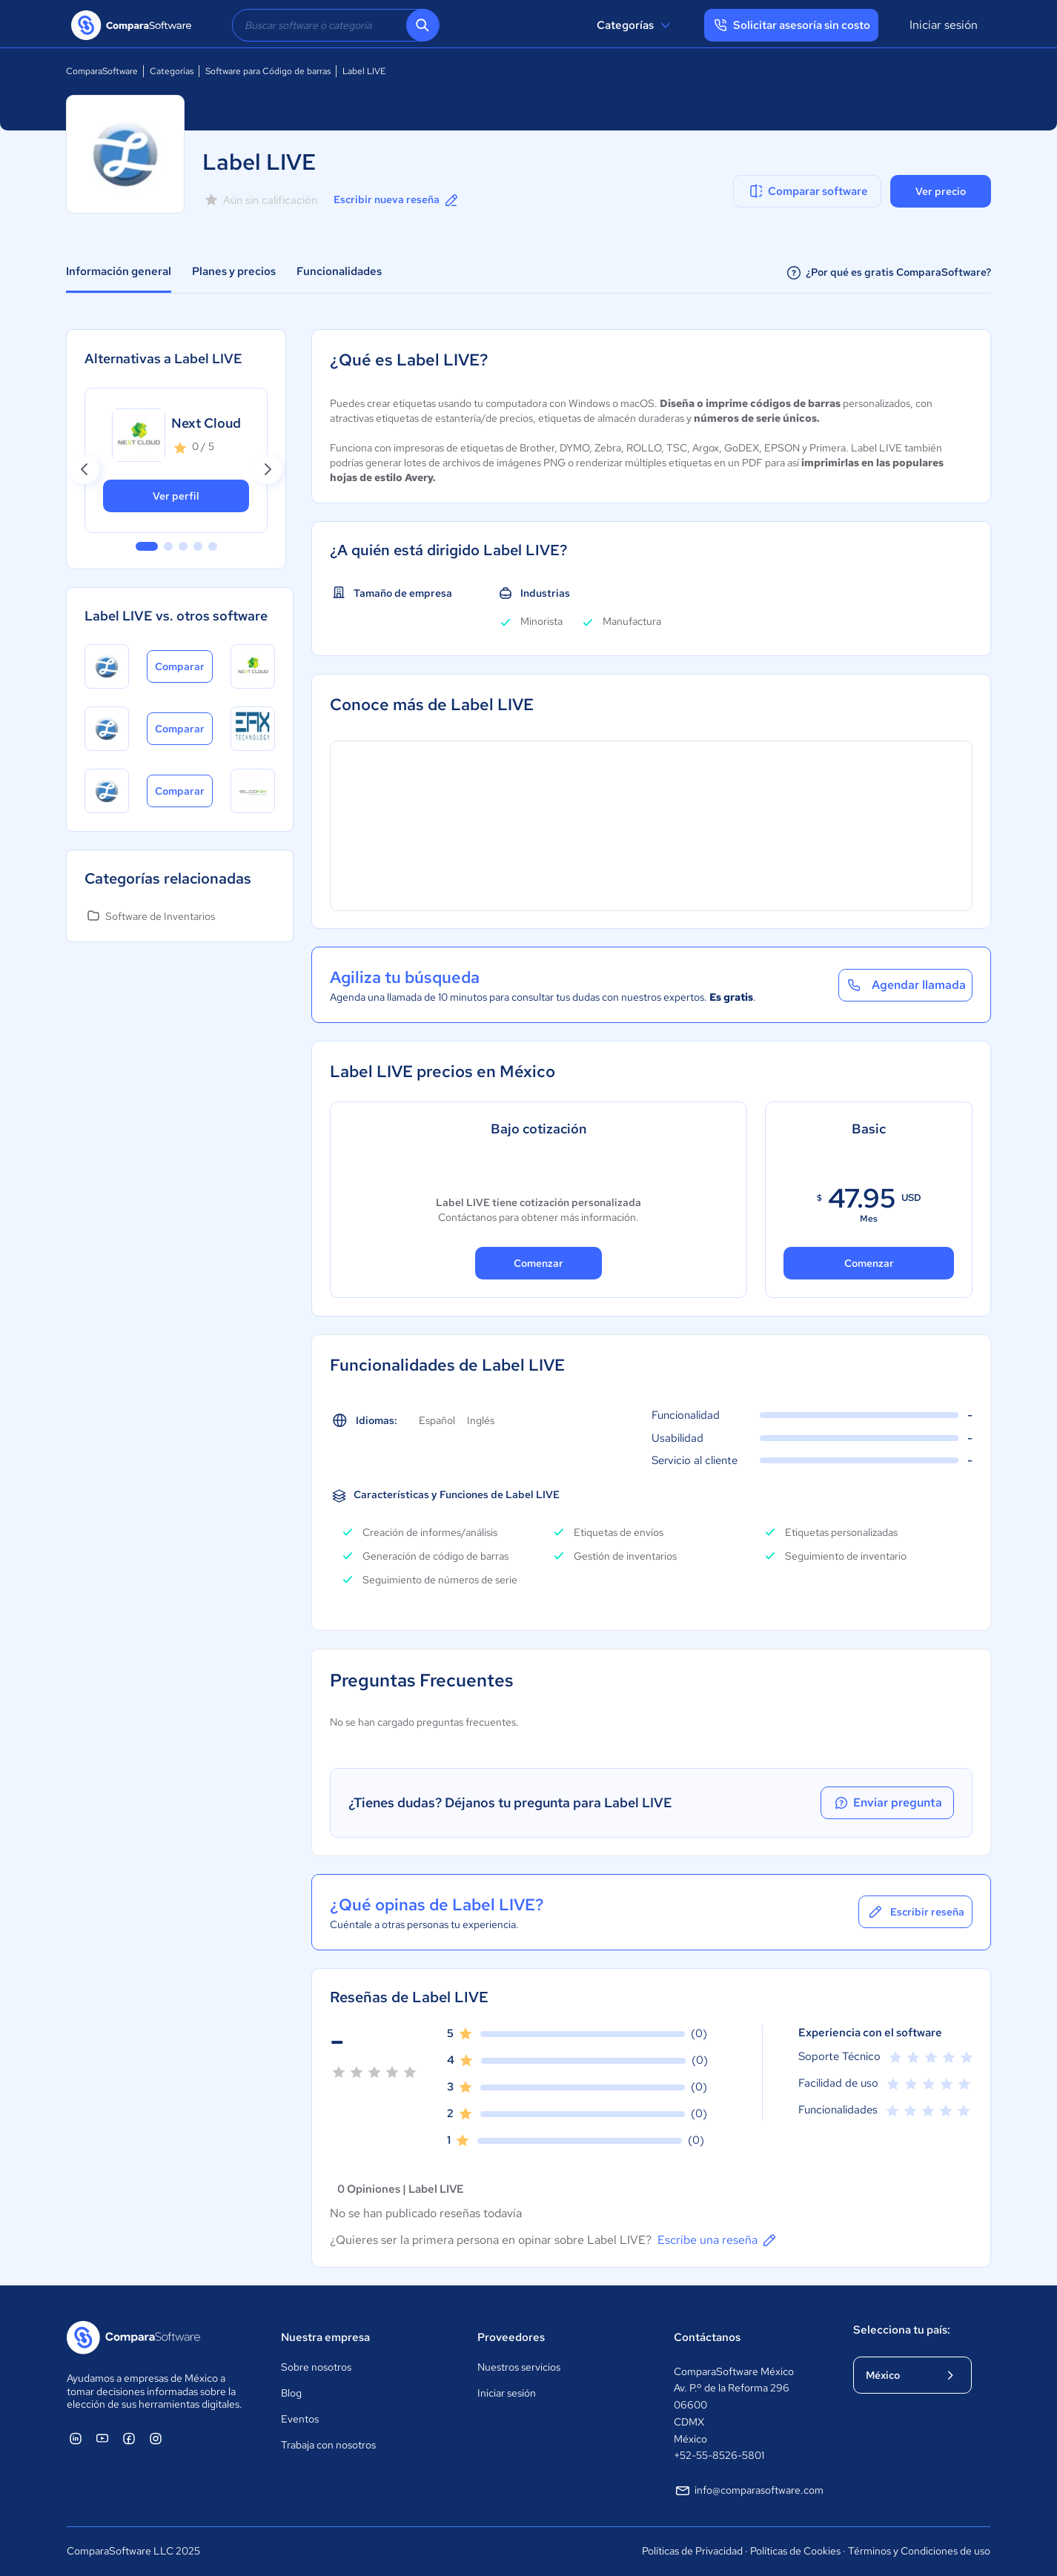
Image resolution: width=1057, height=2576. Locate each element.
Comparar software (807, 191)
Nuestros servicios (518, 2367)
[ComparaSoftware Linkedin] (76, 2438)
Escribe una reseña (717, 2240)
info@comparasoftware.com (749, 2491)
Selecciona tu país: (901, 2329)
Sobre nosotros (316, 2367)
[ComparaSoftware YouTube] (102, 2438)
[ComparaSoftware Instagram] (156, 2438)
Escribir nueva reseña (397, 200)
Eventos (300, 2419)
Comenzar (538, 1263)
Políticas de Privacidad (692, 2550)
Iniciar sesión (943, 25)
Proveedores (511, 2337)
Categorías (636, 25)
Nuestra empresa (325, 2337)
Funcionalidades (339, 271)
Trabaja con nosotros (328, 2444)
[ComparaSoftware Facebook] (129, 2438)
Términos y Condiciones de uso (919, 2550)
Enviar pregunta (887, 1803)
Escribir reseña (915, 1912)
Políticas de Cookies (795, 2550)
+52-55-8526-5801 (719, 2455)
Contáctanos (707, 2337)
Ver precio (940, 191)
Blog (291, 2393)
